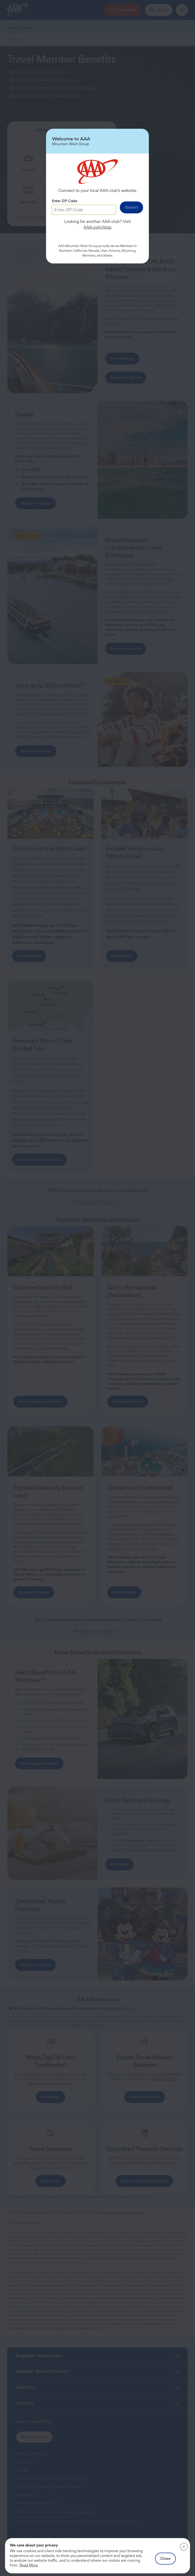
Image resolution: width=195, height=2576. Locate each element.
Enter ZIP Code (64, 201)
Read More (29, 2565)
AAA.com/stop (97, 227)
